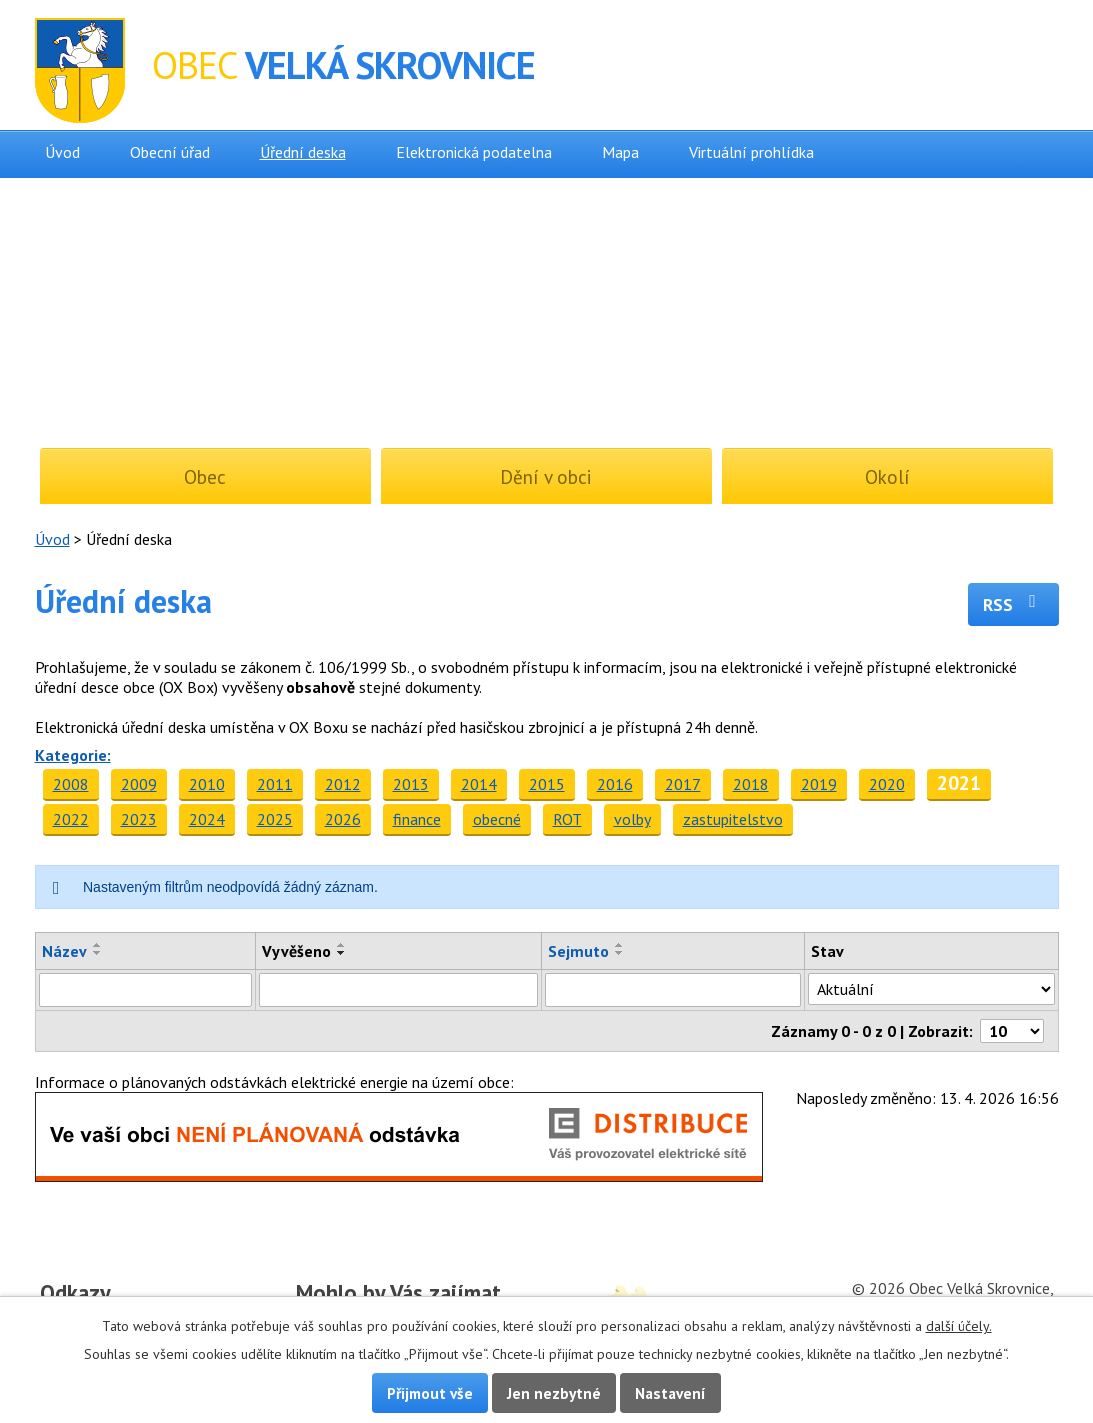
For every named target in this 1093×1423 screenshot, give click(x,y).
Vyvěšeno (296, 951)
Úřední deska (303, 152)
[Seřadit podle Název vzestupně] (98, 945)
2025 (275, 819)
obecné (497, 819)
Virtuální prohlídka (751, 152)
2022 (71, 819)
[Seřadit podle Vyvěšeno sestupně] (342, 953)
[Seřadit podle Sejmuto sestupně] (620, 953)
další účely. (959, 1326)
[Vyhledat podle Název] (146, 990)
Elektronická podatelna (474, 152)
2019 (819, 784)
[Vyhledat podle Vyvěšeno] (398, 990)
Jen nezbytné (554, 1393)
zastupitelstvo (733, 819)
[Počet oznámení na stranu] (1012, 1031)
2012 (343, 784)
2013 (411, 784)
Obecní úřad (170, 152)
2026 (343, 819)
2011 (275, 784)
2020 (887, 784)
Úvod (62, 152)
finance (417, 819)
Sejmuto (578, 951)
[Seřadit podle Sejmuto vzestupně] (620, 945)
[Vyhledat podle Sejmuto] (673, 990)
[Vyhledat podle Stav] (931, 989)
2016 (615, 784)
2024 (207, 819)
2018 (751, 784)
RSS (1013, 604)
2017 (683, 784)
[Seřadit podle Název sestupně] (98, 953)
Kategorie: (73, 755)
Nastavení (670, 1393)
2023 (139, 819)
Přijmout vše (430, 1393)
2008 (71, 784)
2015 (547, 784)
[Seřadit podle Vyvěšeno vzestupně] (342, 945)
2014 (479, 784)
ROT (567, 819)
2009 (139, 784)
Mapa (620, 152)
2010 (207, 784)
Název (64, 951)
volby (632, 819)
